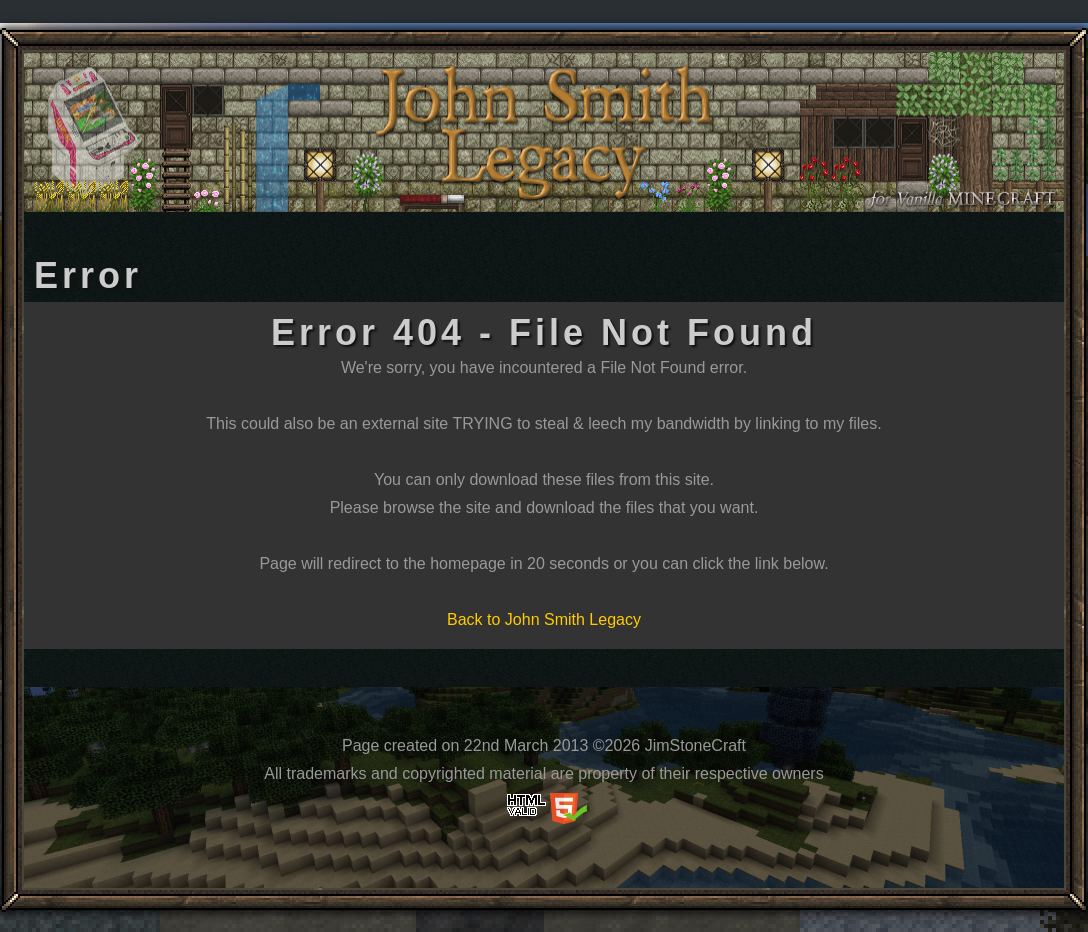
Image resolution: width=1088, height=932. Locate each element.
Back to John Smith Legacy (544, 619)
